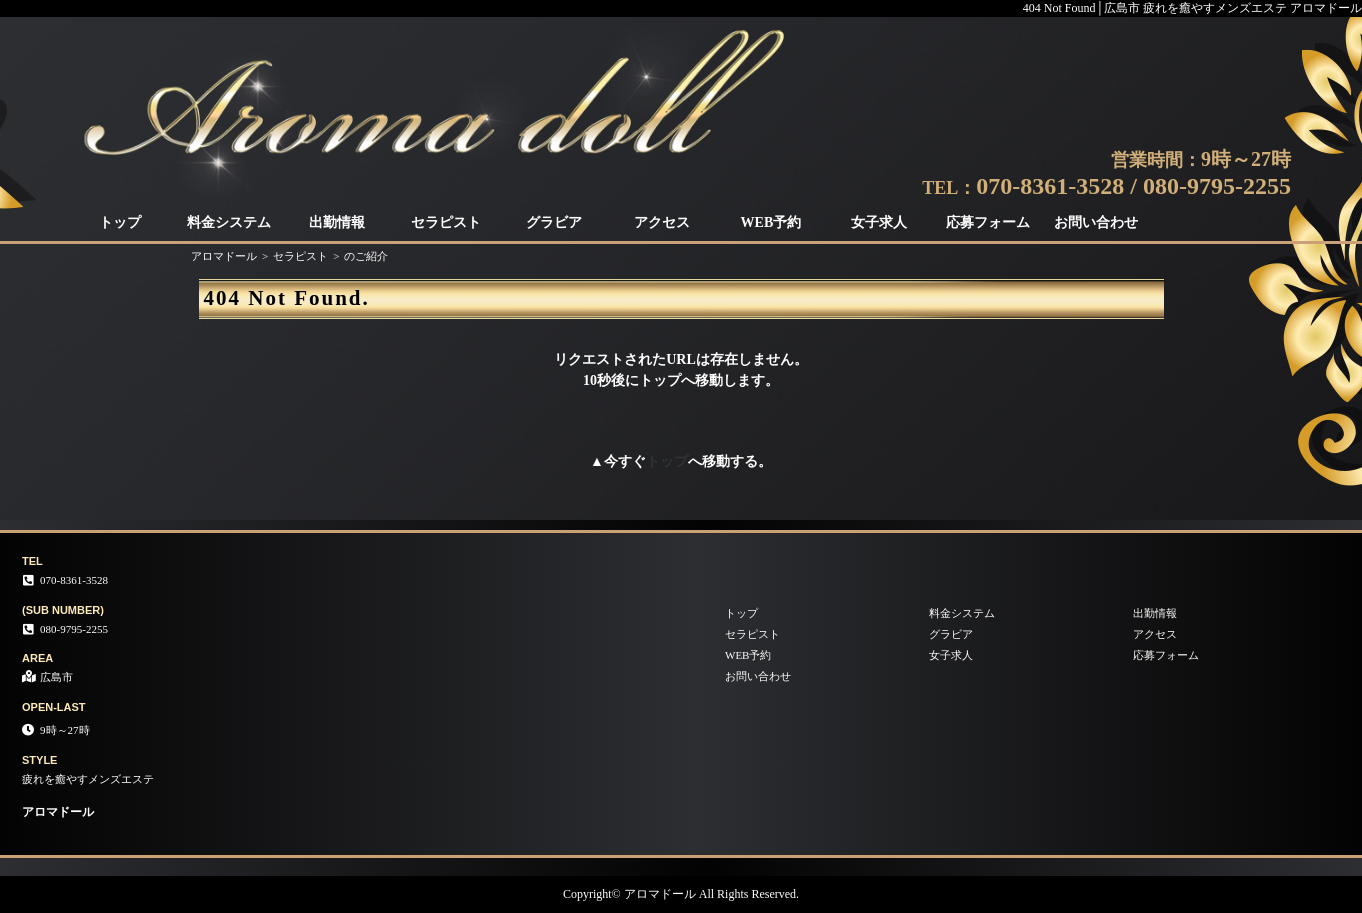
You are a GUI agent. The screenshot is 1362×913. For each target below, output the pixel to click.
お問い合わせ (1096, 222)
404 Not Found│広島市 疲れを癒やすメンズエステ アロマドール (1192, 8)
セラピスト (446, 222)
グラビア (554, 222)
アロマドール (224, 256)
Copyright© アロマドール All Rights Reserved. (681, 894)
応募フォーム (988, 222)
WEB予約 (771, 222)
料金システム (229, 222)
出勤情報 (337, 222)
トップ (120, 222)
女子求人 (879, 222)
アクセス (662, 222)
